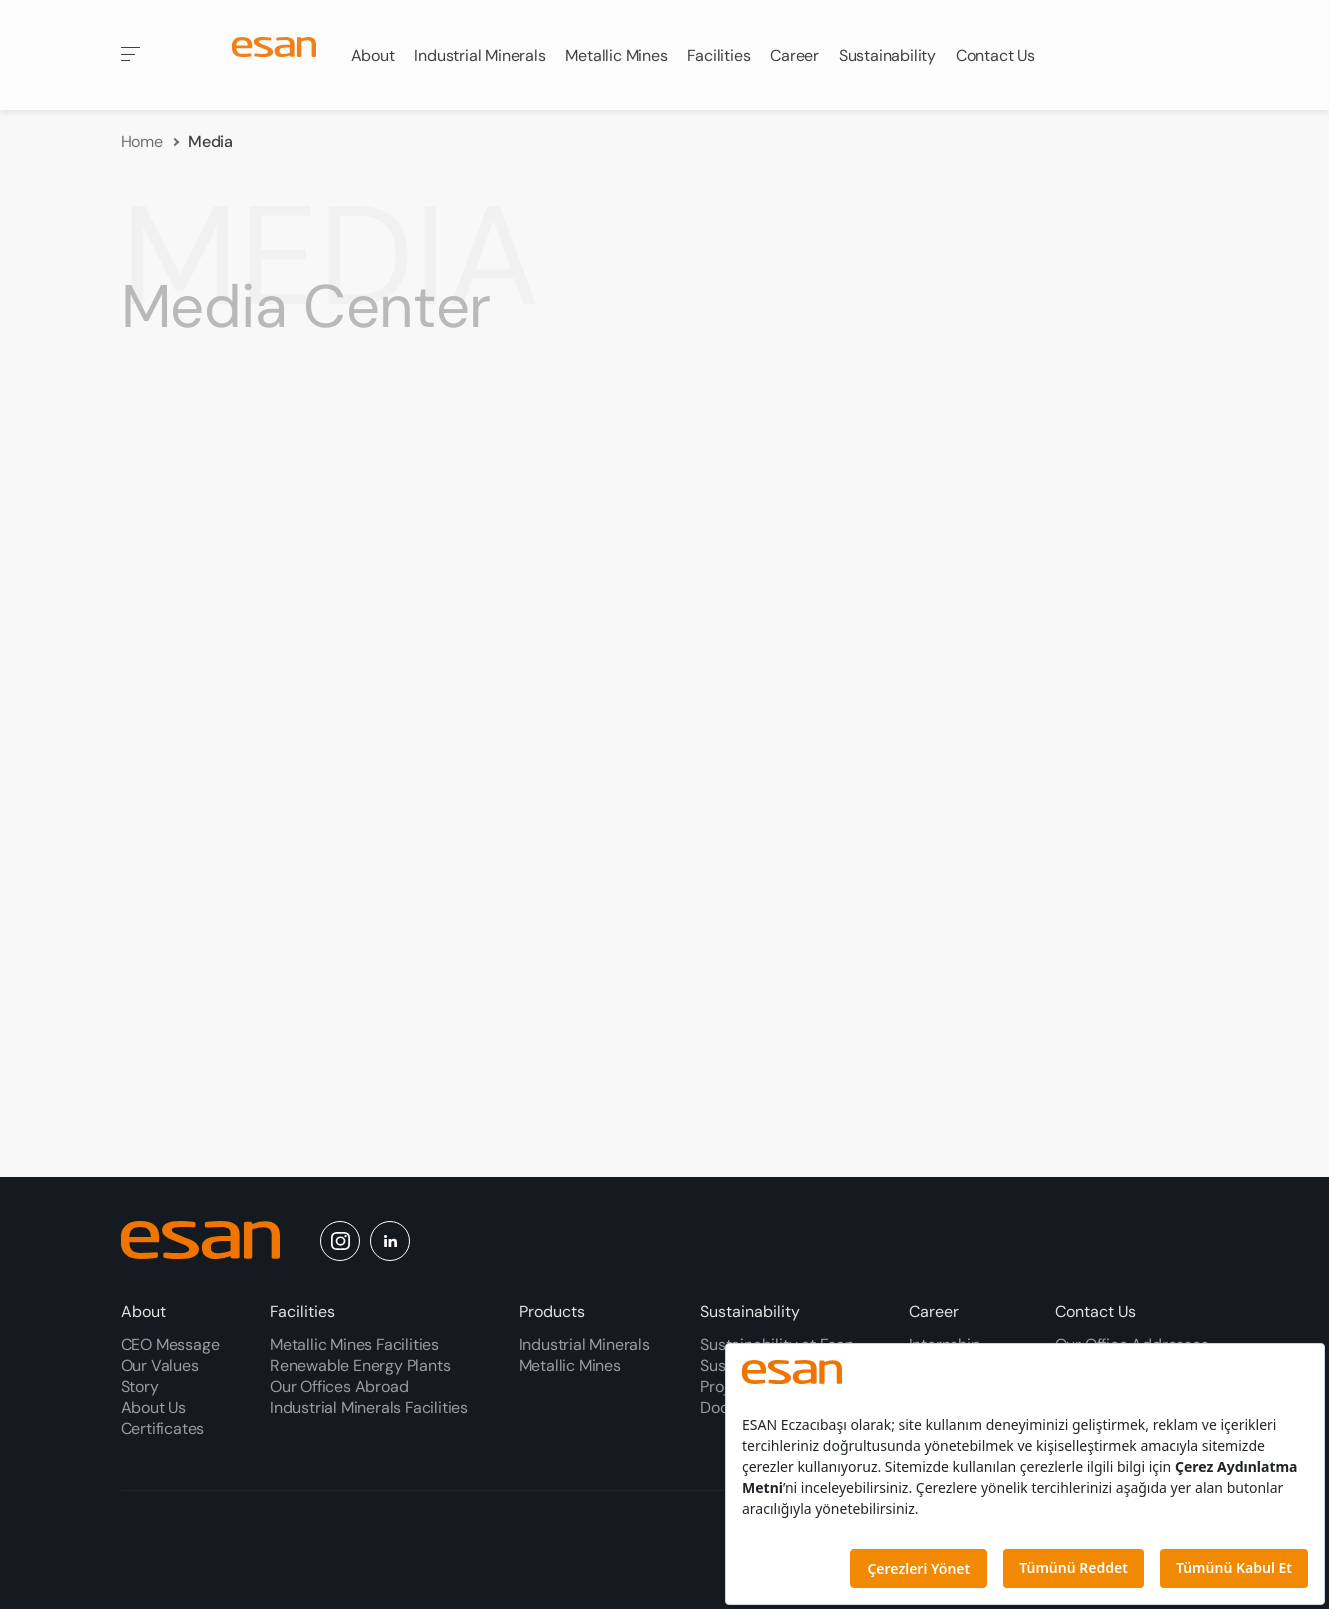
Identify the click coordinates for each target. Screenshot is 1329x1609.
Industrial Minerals (584, 1344)
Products (552, 1311)
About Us (153, 1407)
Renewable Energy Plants (360, 1365)
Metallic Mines (570, 1365)
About (143, 1311)
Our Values (160, 1365)
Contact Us (1095, 1311)
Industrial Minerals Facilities (369, 1407)
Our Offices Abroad (339, 1386)
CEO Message (170, 1344)
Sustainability (750, 1311)
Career (934, 1311)
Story (140, 1386)
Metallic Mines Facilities (354, 1344)
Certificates (163, 1428)
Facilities (302, 1311)
